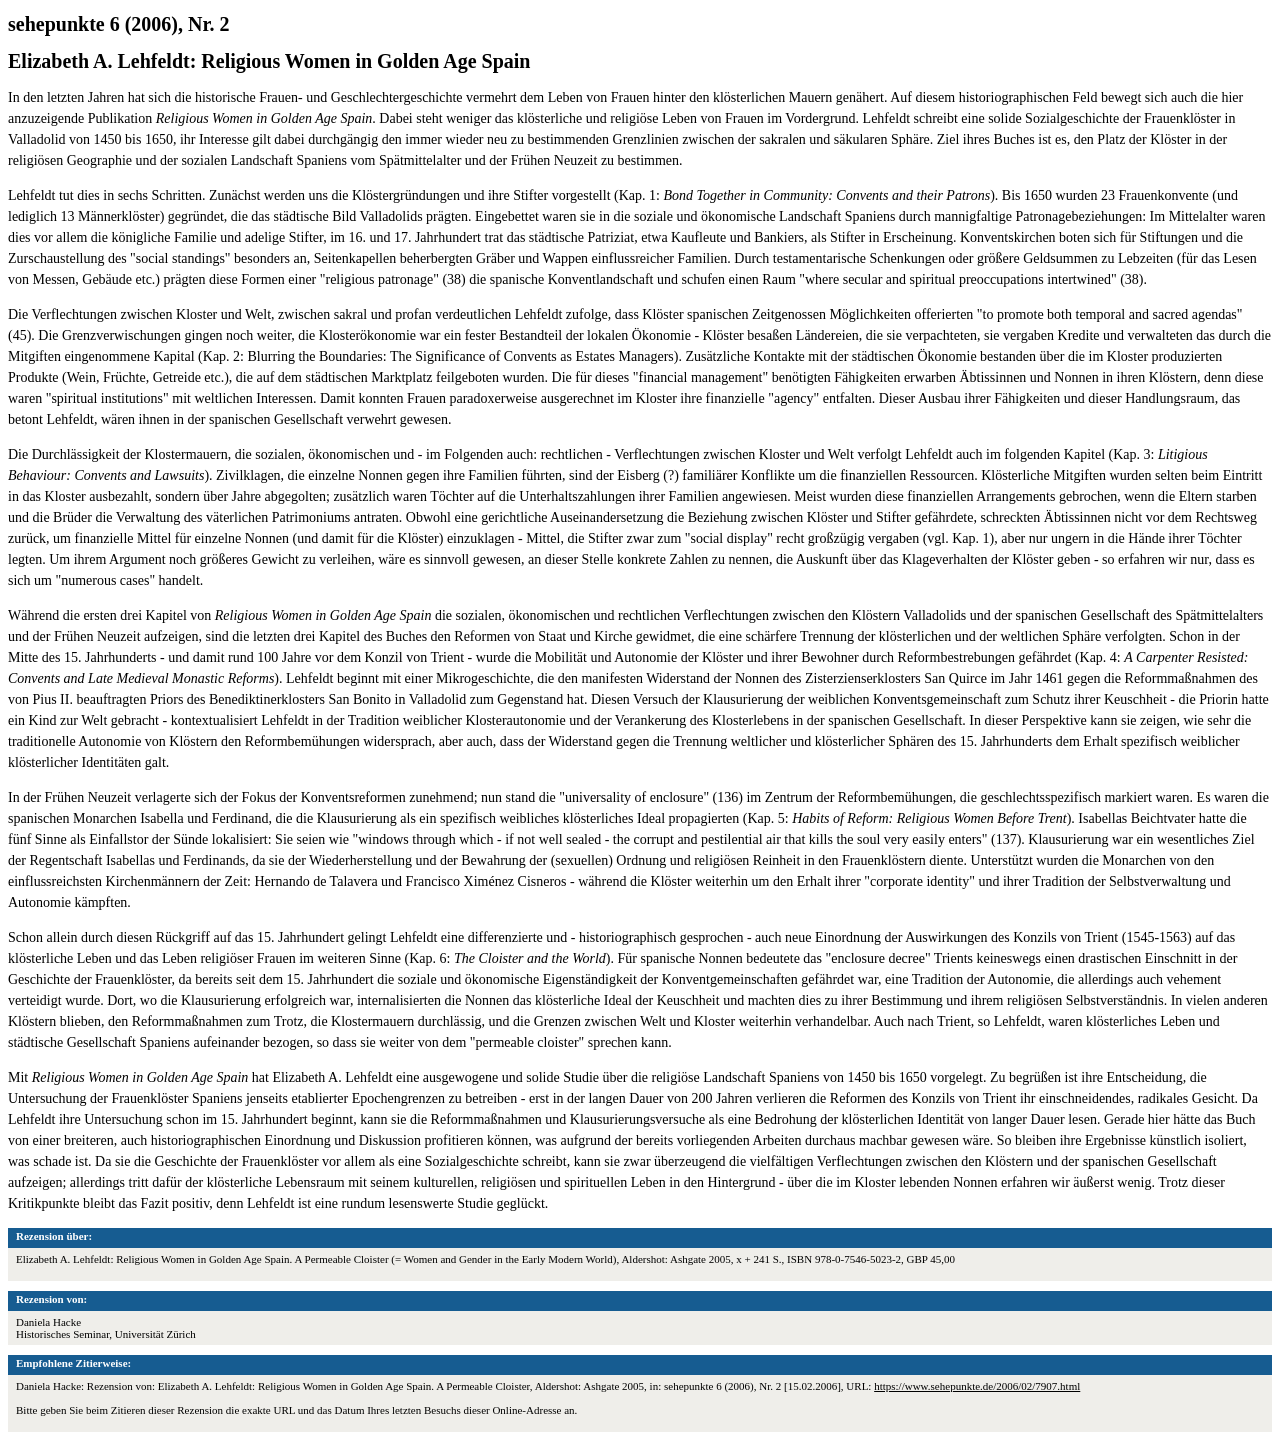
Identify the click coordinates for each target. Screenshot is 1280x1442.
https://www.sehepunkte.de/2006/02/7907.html (977, 1386)
